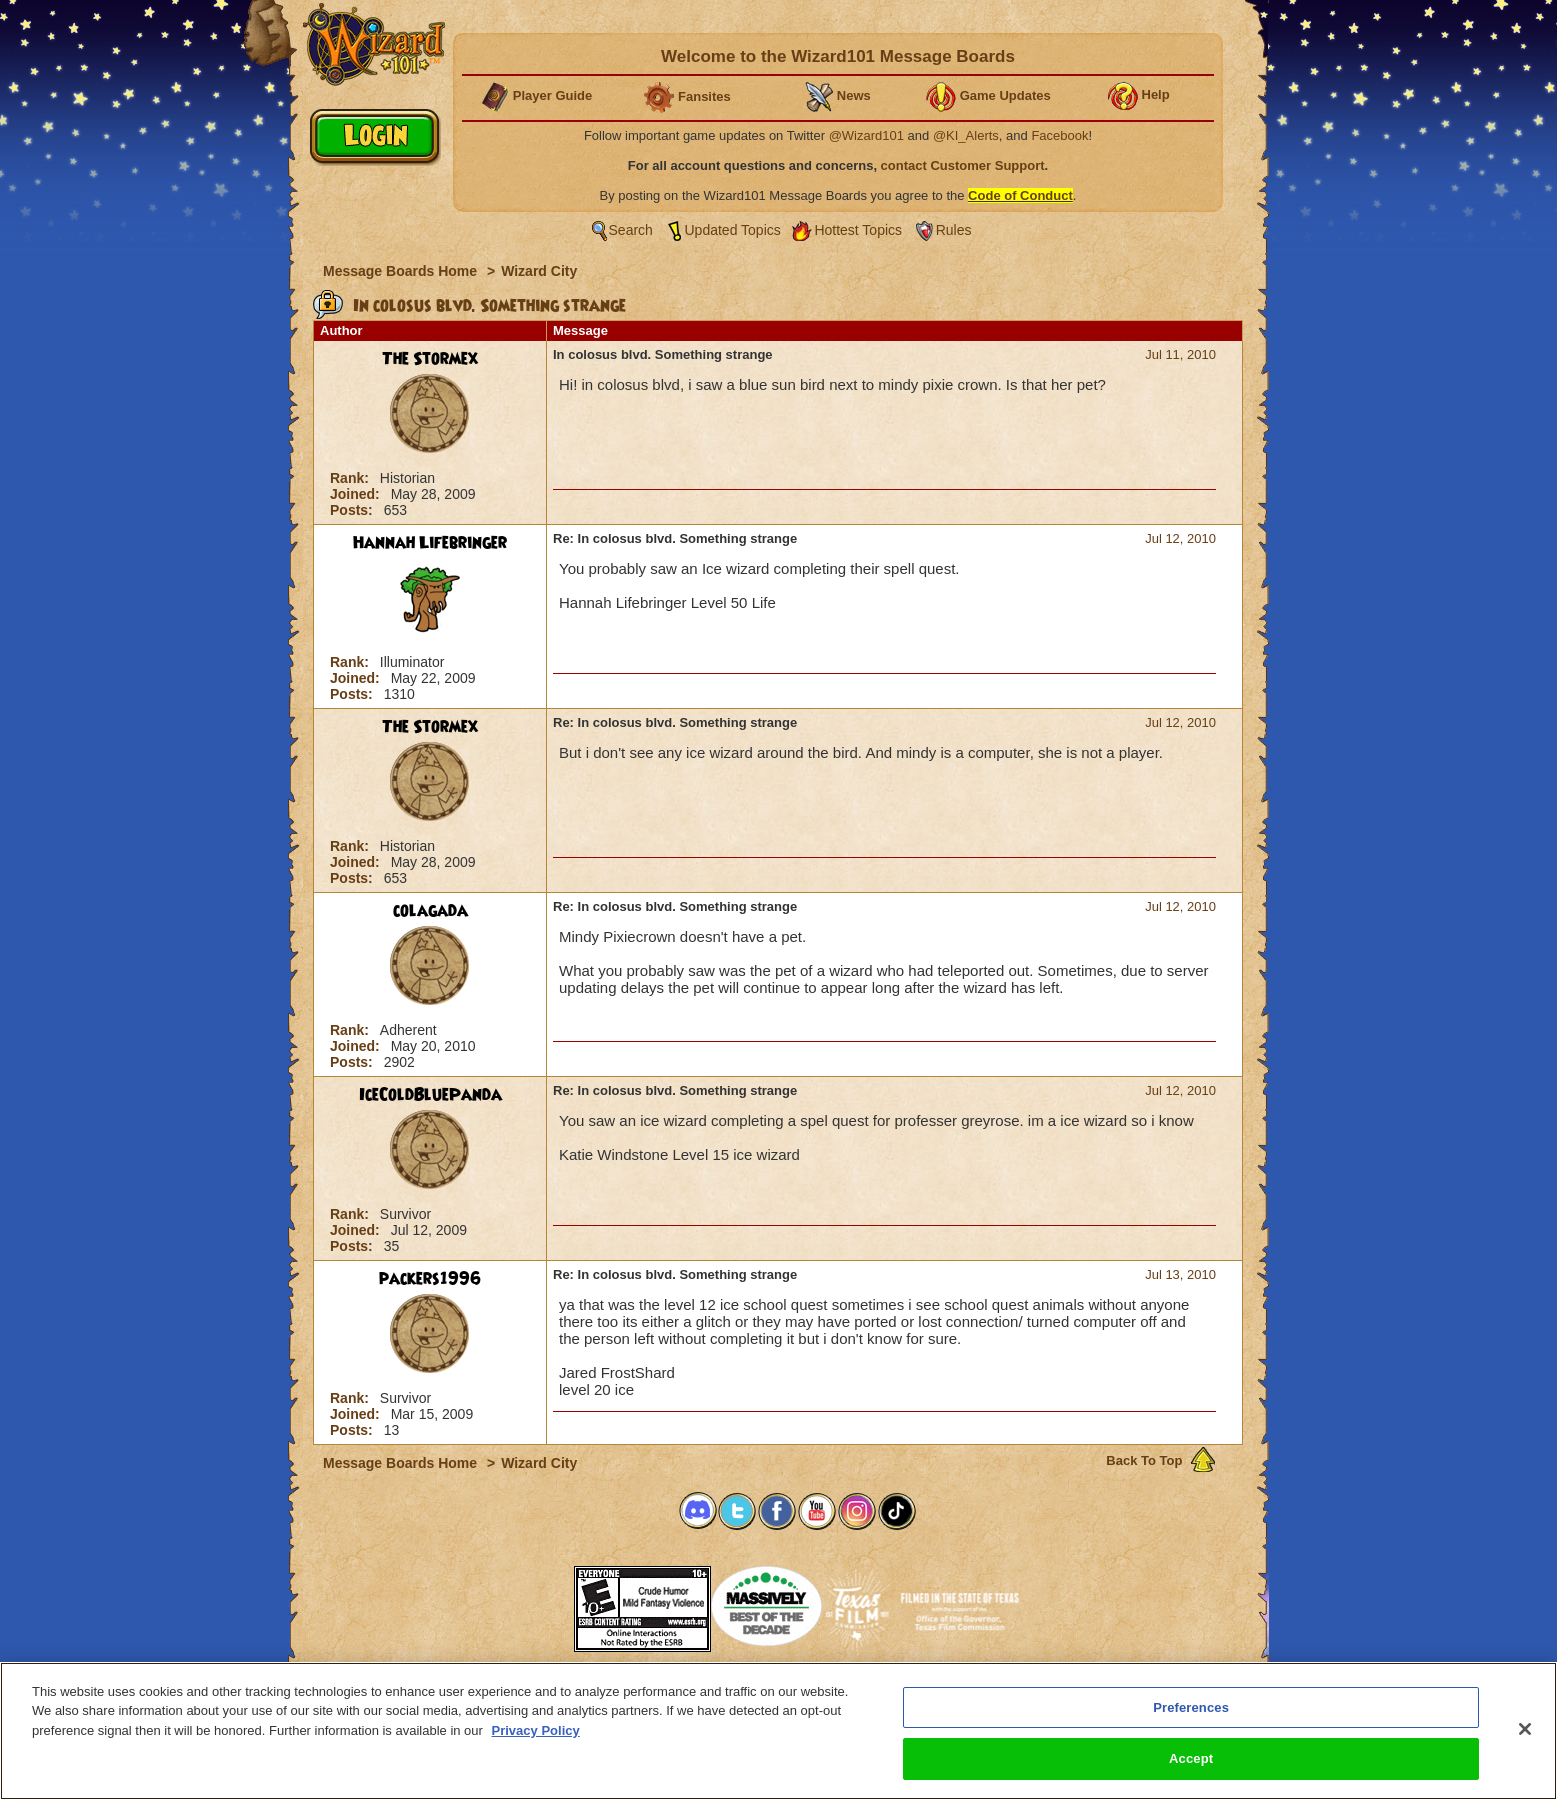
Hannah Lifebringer (430, 543)
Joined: (357, 494)
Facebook (1059, 135)
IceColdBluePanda (430, 1095)
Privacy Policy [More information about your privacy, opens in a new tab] (536, 1730)
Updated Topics (733, 230)
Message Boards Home (402, 271)
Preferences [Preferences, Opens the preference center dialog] (1191, 1707)
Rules (954, 230)
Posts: (353, 510)
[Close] (1525, 1729)
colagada (430, 911)
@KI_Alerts (966, 135)
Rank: (351, 478)
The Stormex (430, 359)
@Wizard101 (866, 135)
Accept (1191, 1758)
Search (631, 230)
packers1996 (430, 1279)
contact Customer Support (963, 165)
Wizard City (539, 271)
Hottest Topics (858, 230)
